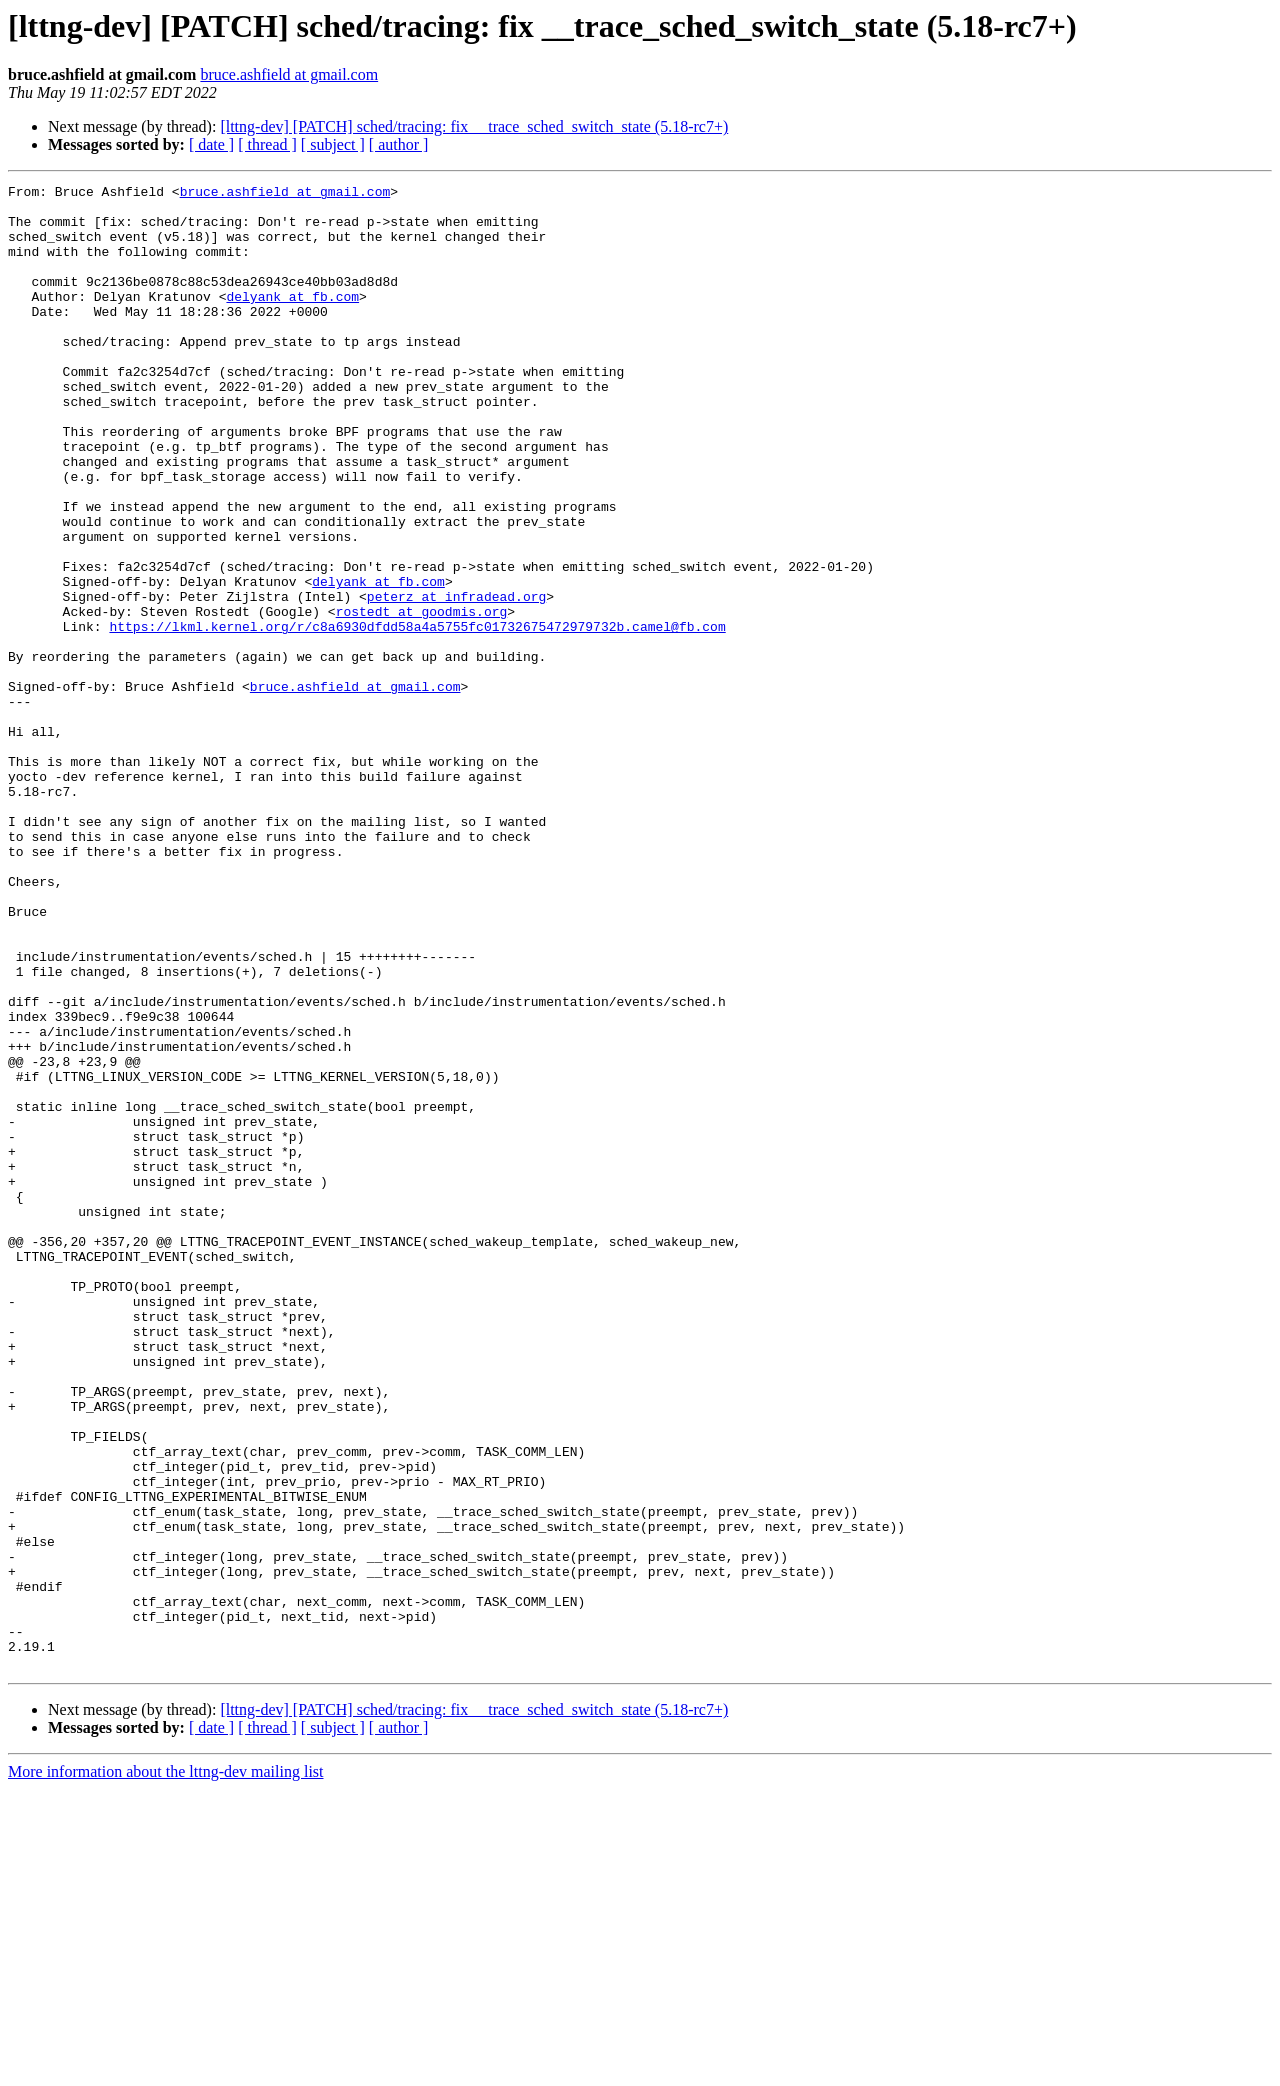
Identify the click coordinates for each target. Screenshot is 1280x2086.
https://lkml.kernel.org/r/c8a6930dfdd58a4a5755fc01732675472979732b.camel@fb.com (417, 716)
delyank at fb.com (292, 320)
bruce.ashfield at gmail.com (289, 74)
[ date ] (211, 144)
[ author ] (399, 144)
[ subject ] (333, 144)
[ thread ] (267, 144)
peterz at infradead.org (456, 680)
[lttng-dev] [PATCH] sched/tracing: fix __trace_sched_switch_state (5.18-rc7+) (474, 126)
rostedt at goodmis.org (422, 698)
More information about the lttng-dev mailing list (166, 2068)
